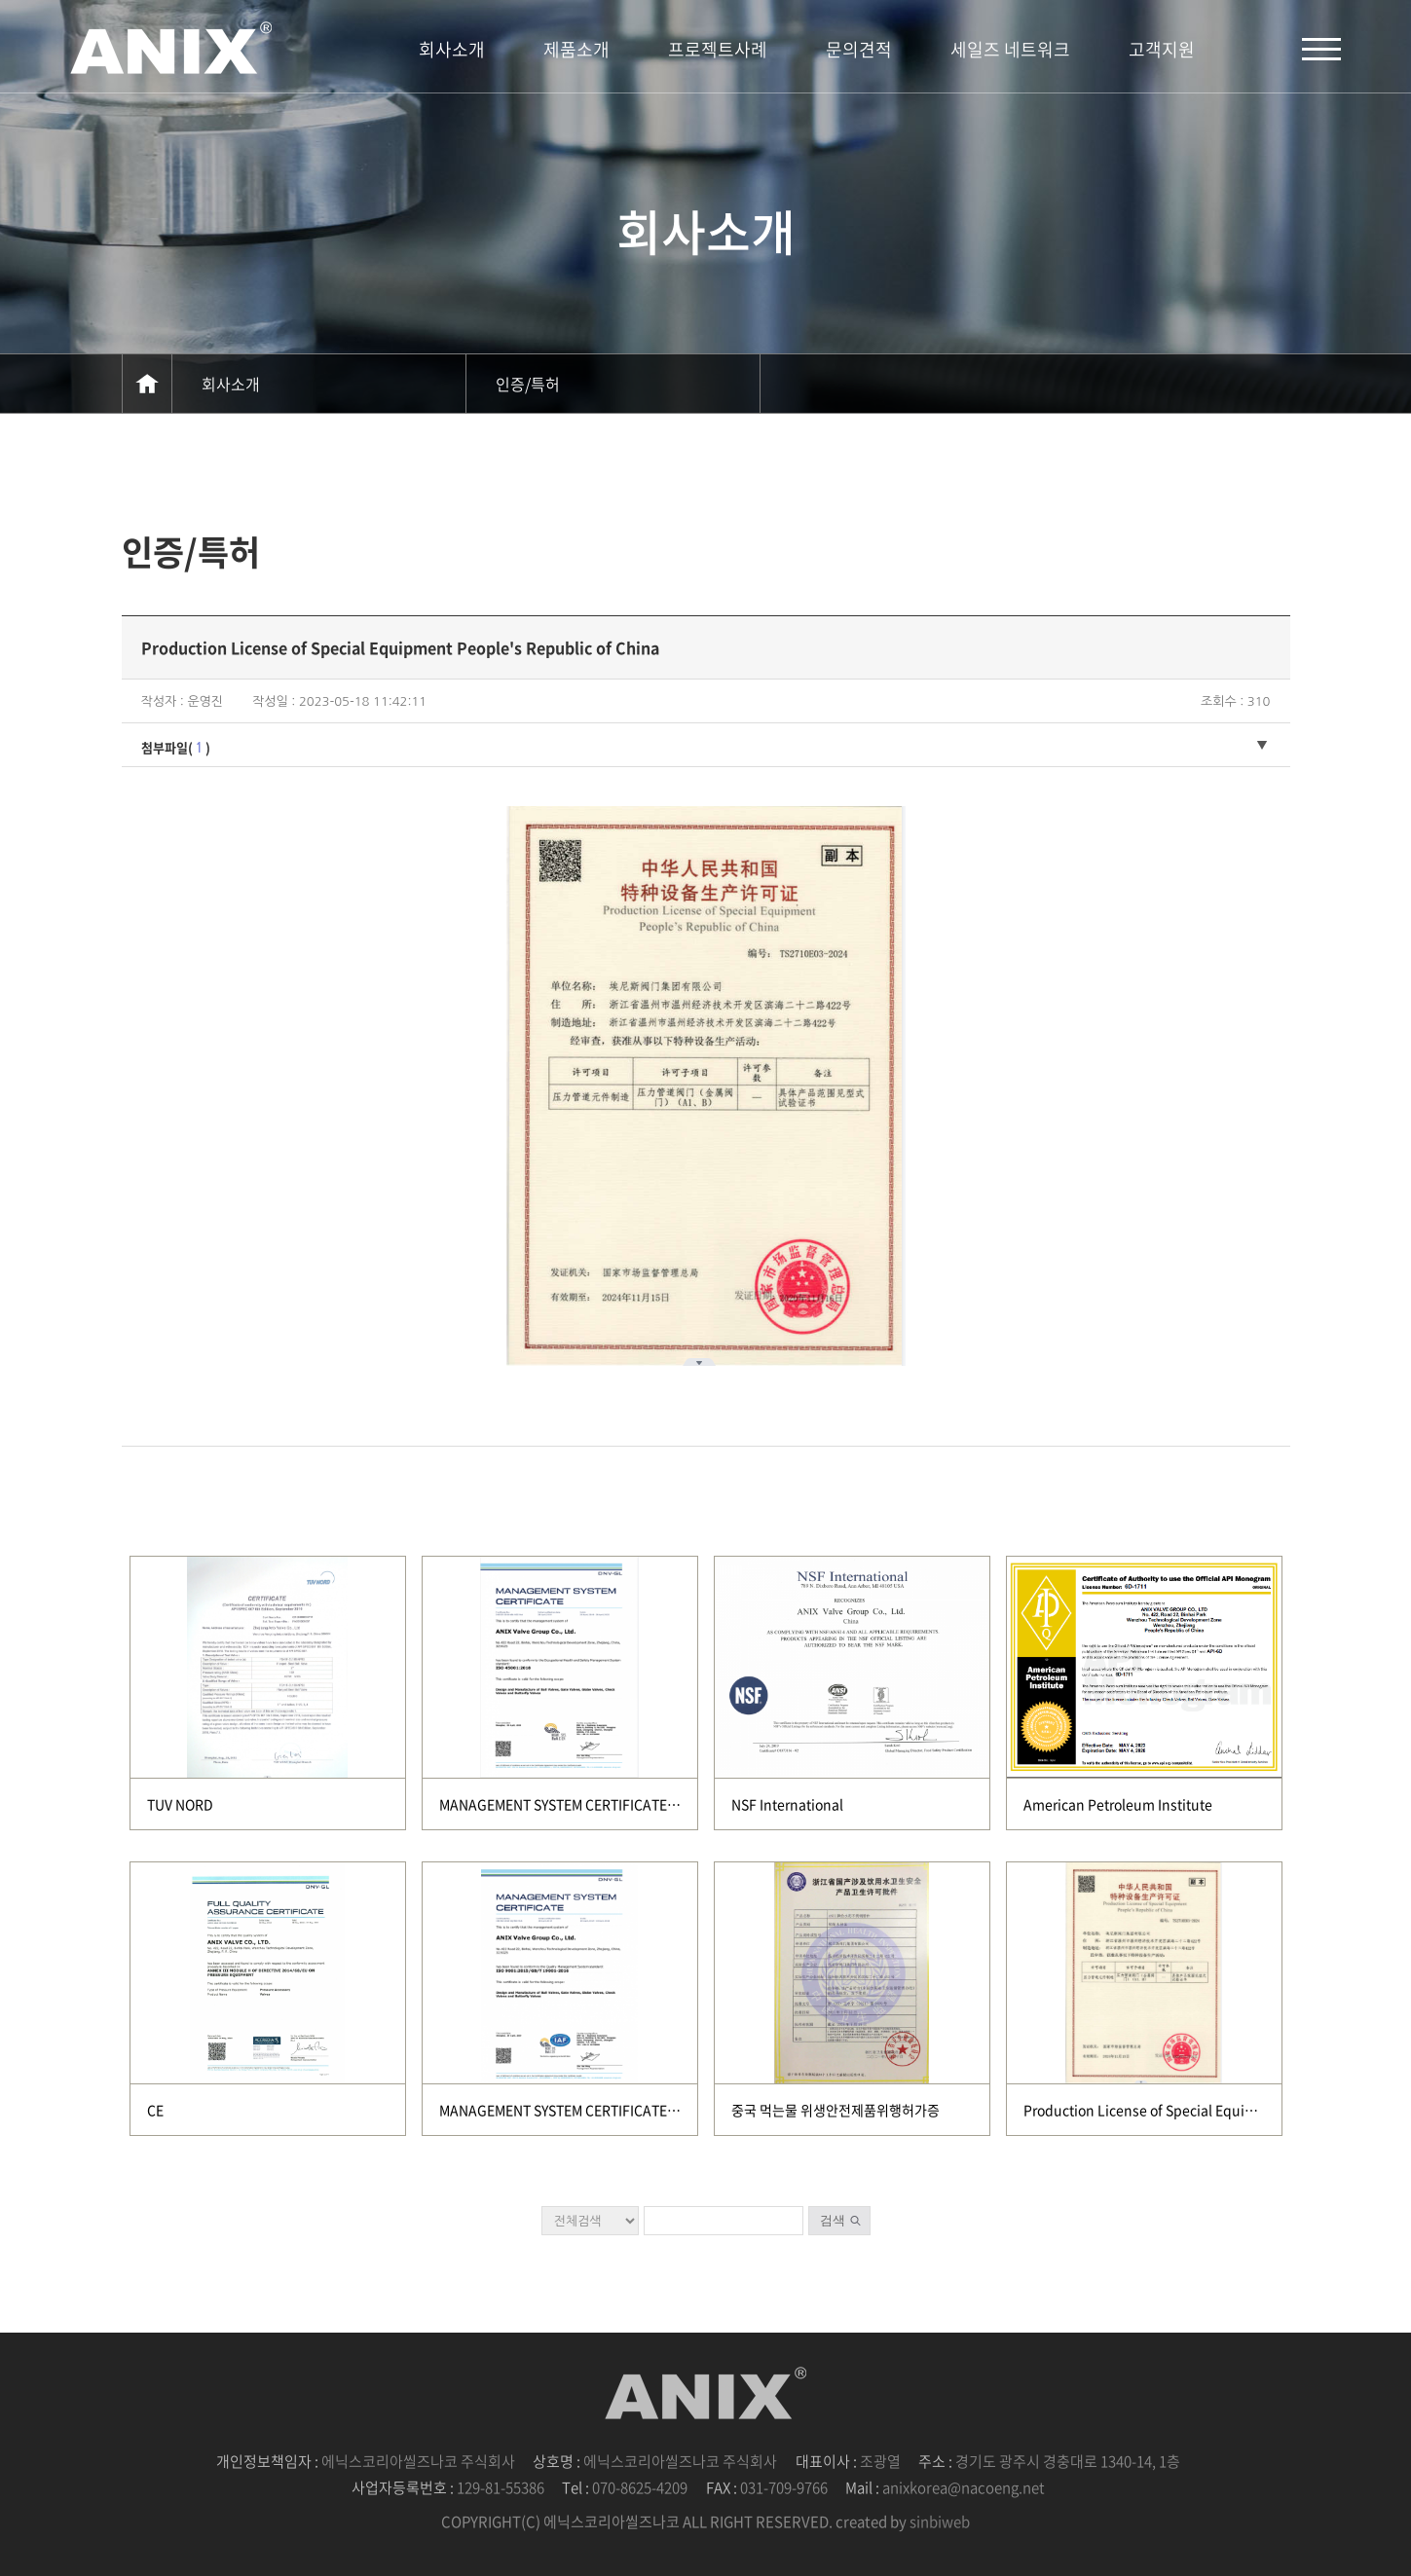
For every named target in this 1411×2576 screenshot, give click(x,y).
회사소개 (452, 49)
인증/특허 (528, 383)
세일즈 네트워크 (1010, 49)
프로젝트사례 (717, 49)
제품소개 (576, 49)
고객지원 (1162, 49)
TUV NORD (180, 1804)
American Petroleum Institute (1117, 1804)
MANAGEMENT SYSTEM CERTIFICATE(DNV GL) (581, 1804)
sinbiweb (940, 2521)
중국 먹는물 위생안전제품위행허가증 (835, 2109)
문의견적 (859, 49)
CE (155, 2109)
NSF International (787, 1804)
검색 (832, 2220)
